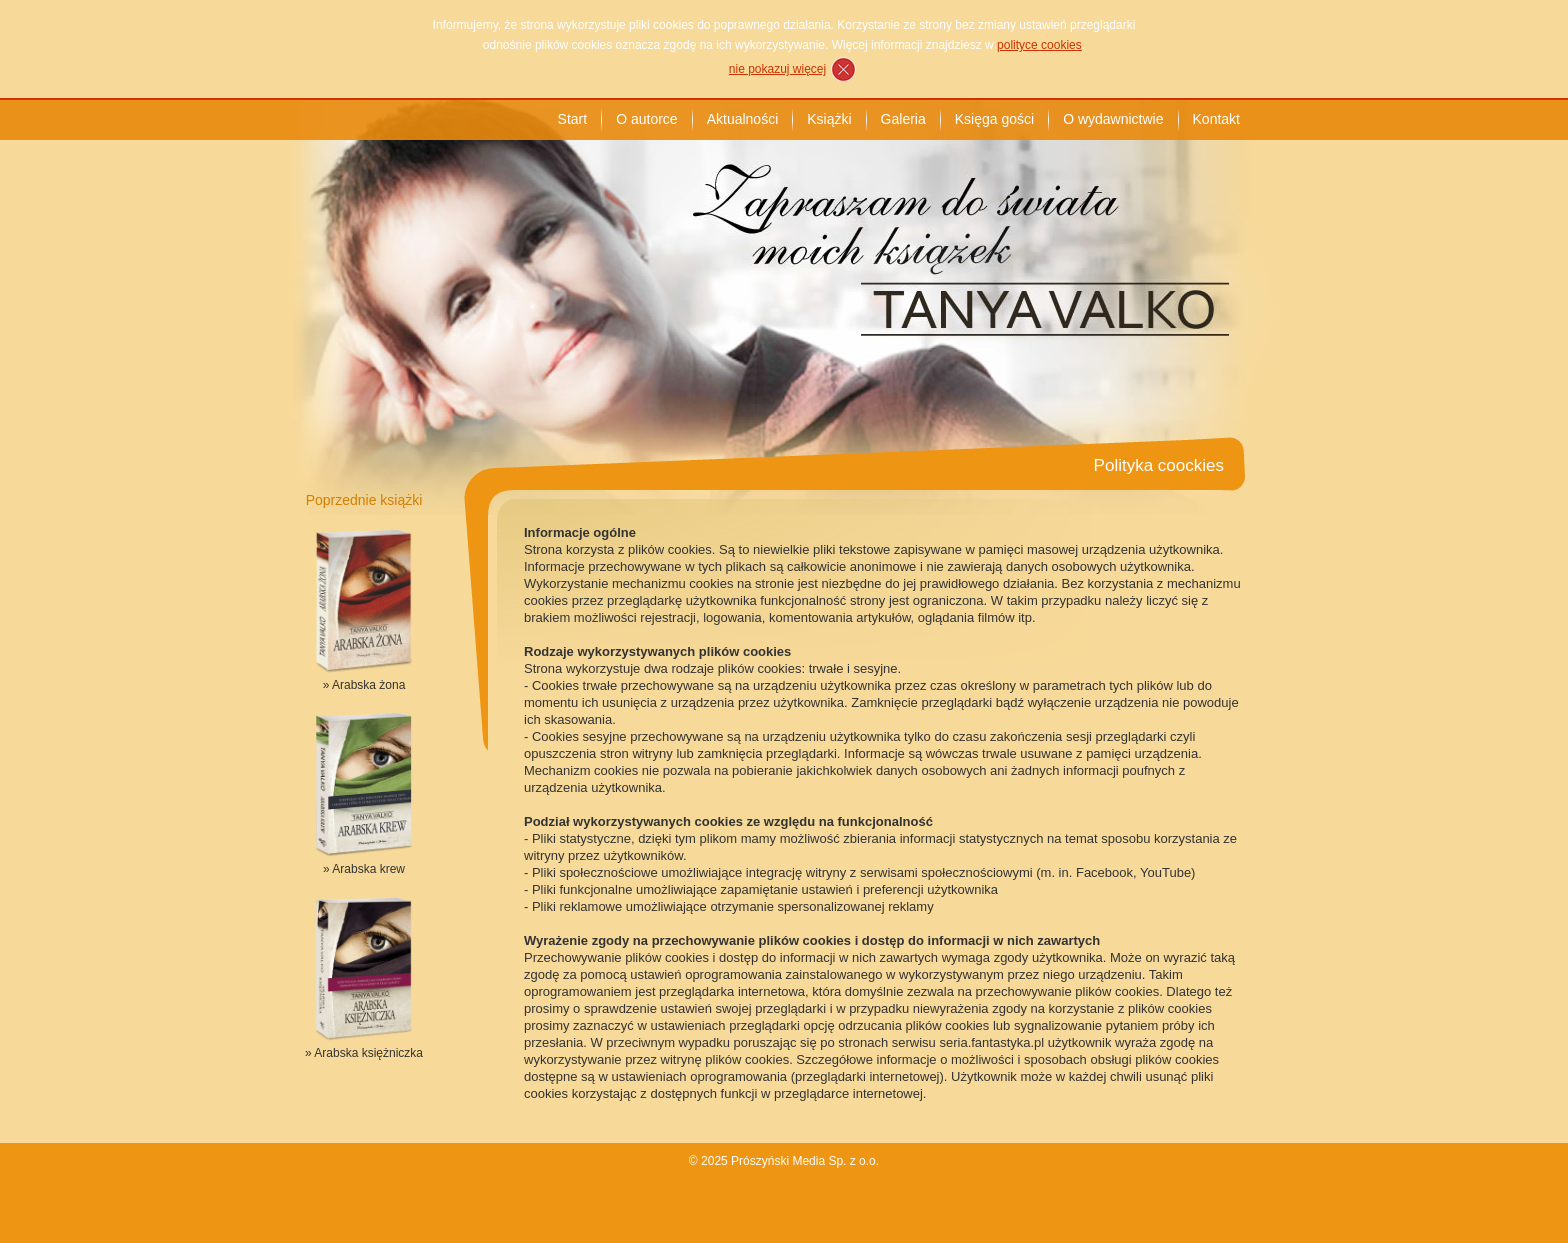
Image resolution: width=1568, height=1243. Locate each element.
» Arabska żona (364, 685)
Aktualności (743, 119)
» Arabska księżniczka (364, 1053)
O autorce (646, 119)
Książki (829, 119)
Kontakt (1216, 119)
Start (573, 119)
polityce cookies (1039, 45)
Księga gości (994, 119)
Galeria (903, 119)
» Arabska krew (364, 869)
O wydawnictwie (1113, 119)
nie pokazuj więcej (777, 69)
